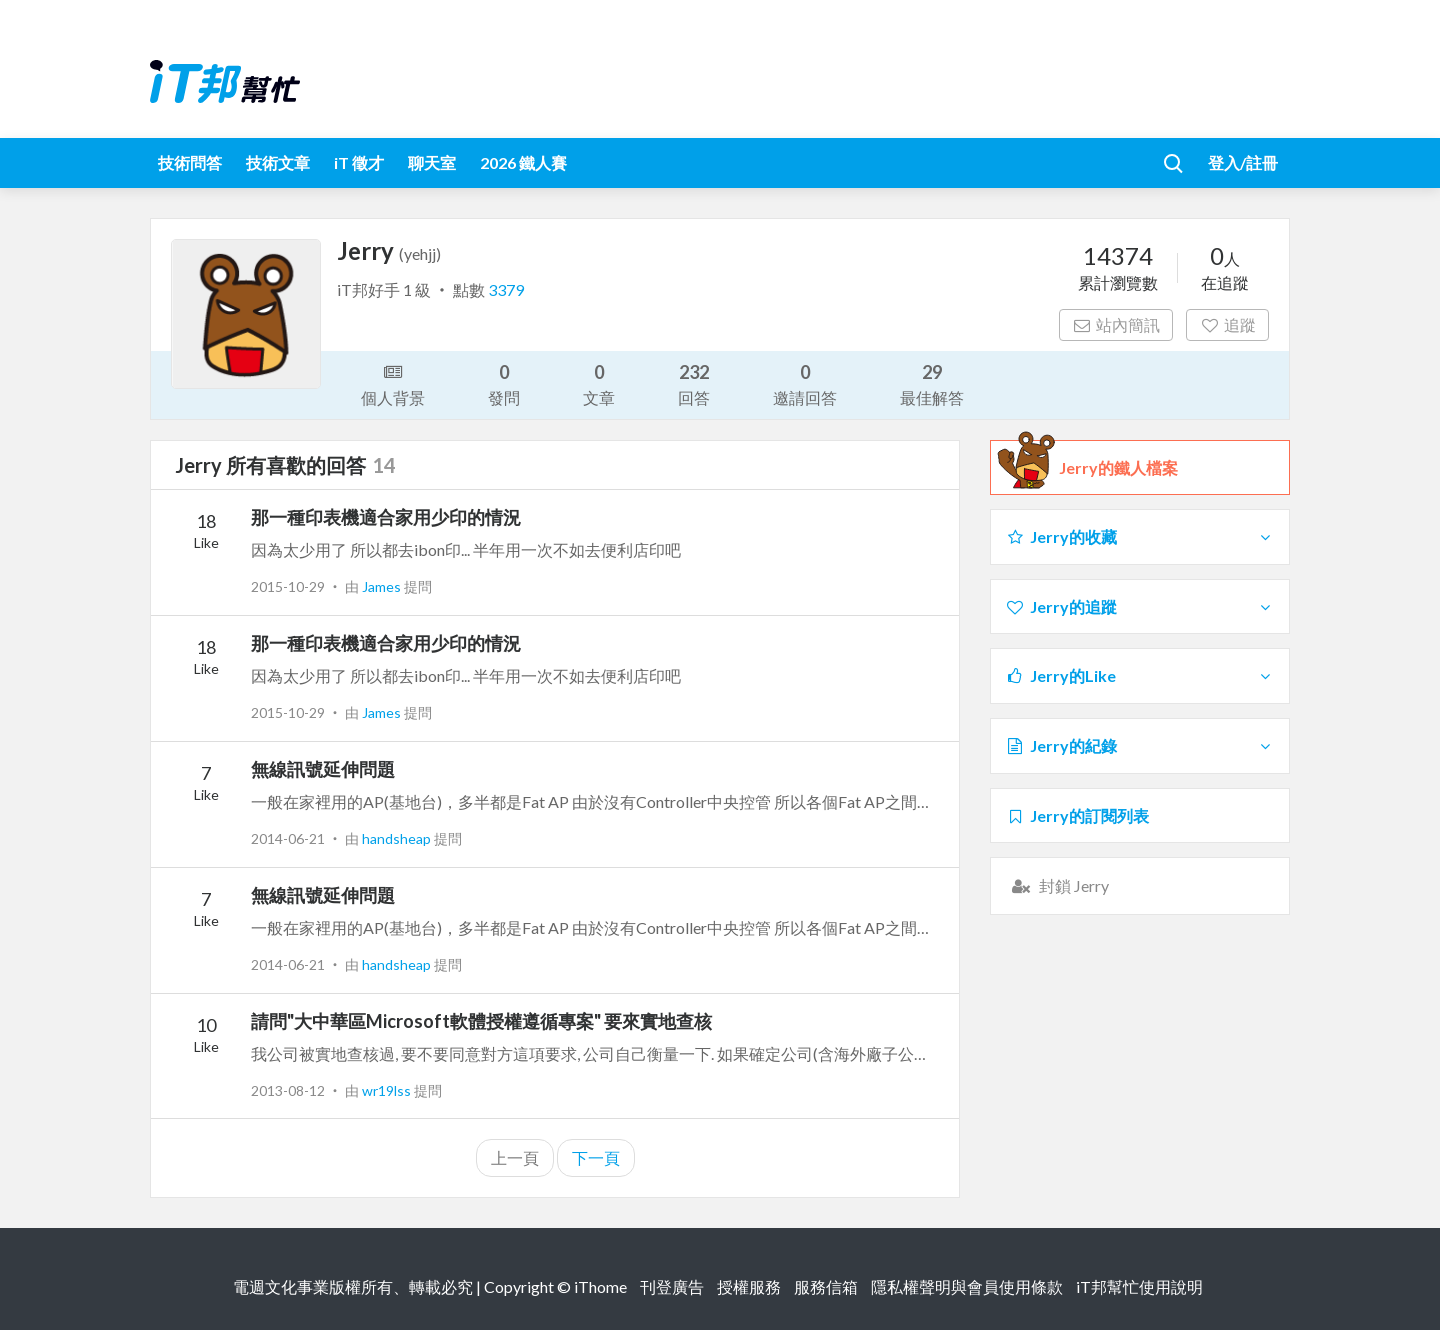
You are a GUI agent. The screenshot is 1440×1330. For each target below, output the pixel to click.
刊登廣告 (672, 1286)
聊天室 (432, 162)
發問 (504, 383)
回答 (694, 383)
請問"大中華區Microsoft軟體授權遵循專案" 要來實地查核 (481, 1021)
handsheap (398, 838)
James (383, 586)
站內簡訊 (1116, 324)
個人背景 (393, 383)
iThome (600, 1286)
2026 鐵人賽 (523, 162)
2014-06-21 (288, 838)
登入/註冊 (1243, 162)
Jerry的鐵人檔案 (1118, 468)
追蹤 (1227, 324)
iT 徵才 (359, 162)
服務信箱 (826, 1286)
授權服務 (749, 1286)
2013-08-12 (288, 1090)
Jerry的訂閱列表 (1077, 815)
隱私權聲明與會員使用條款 (967, 1286)
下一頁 (596, 1157)
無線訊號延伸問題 (323, 769)
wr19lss (388, 1090)
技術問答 (190, 162)
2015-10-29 (288, 586)
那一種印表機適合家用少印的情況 (386, 517)
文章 (599, 383)
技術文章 (278, 162)
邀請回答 (805, 383)
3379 (506, 289)
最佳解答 (932, 383)
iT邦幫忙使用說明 (1139, 1286)
